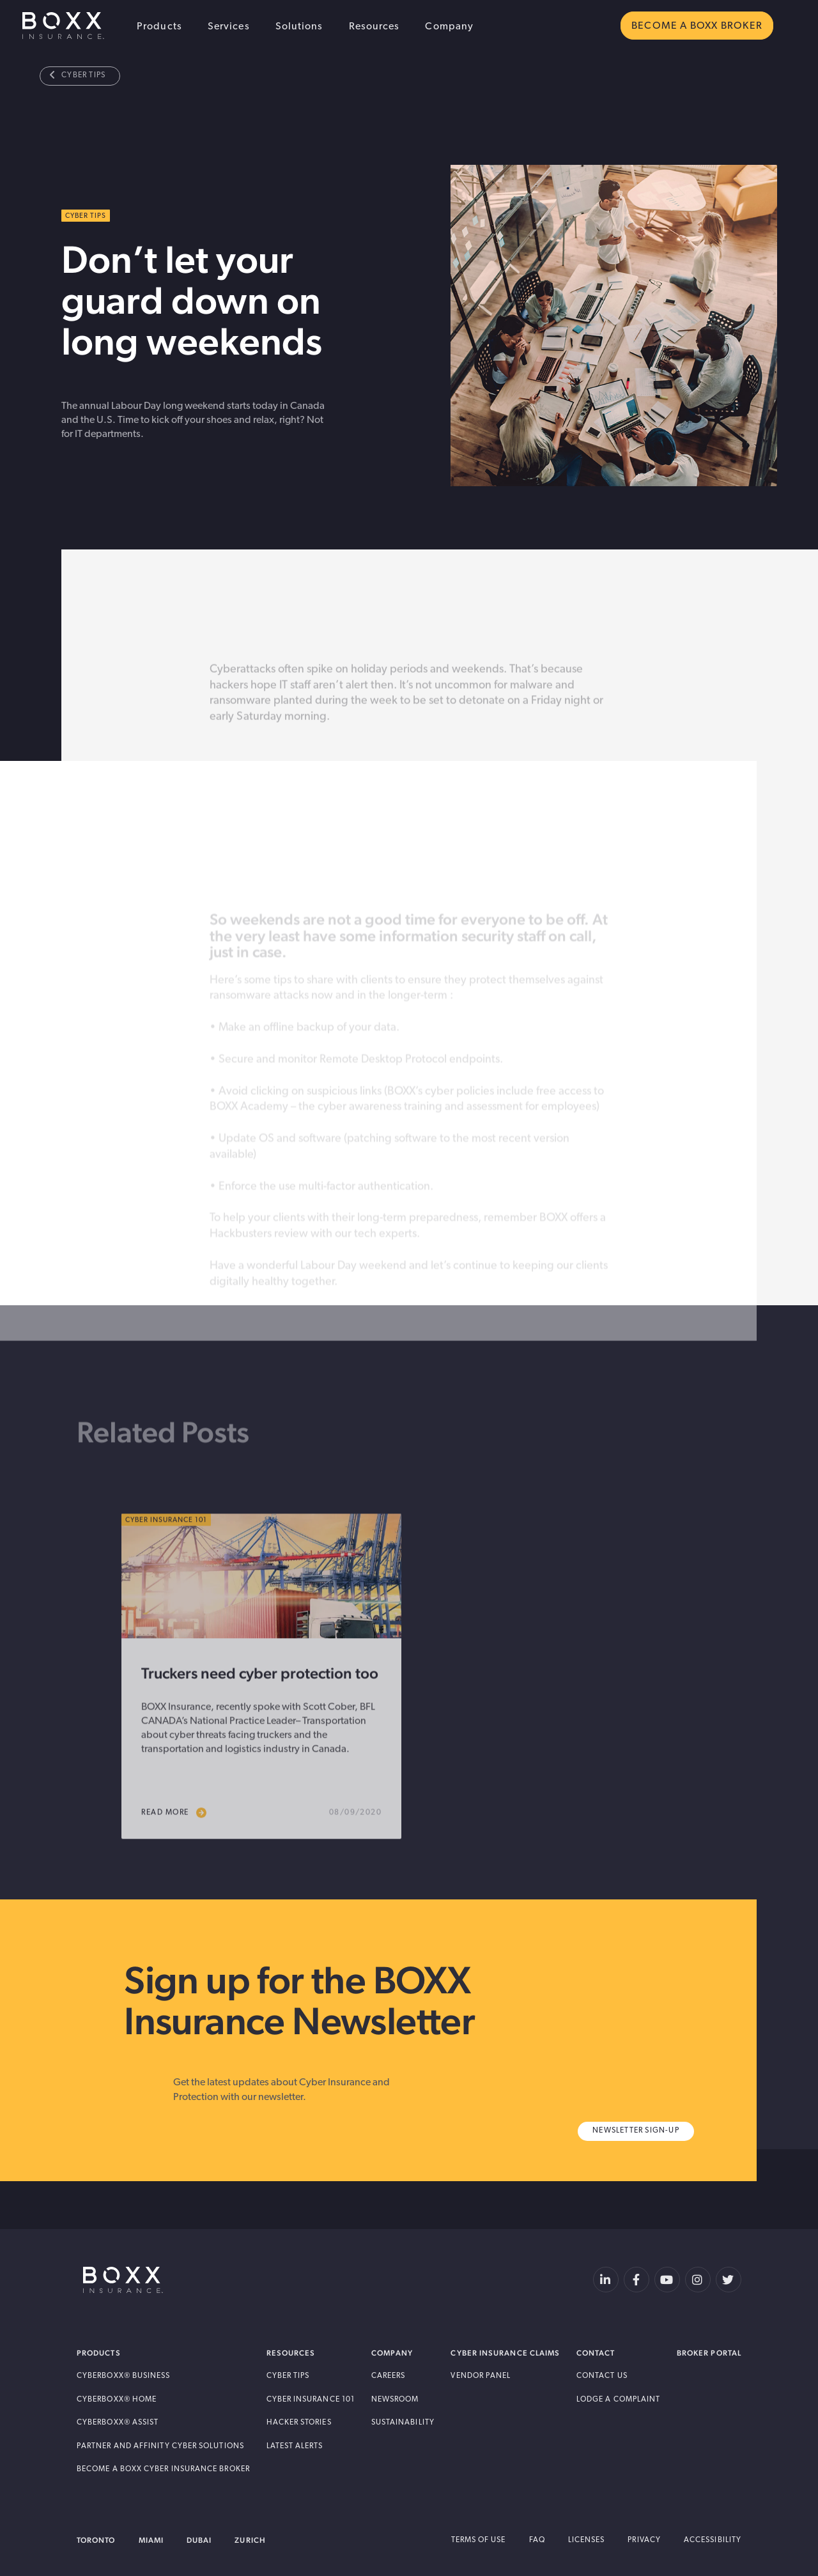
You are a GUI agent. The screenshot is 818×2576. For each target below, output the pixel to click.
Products (159, 27)
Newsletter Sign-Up (635, 2131)
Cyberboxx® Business (124, 2376)
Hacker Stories (299, 2422)
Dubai (199, 2540)
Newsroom (395, 2400)
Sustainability (403, 2422)
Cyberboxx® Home (117, 2400)
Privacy (644, 2540)
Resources (374, 27)
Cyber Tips (77, 75)
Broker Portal (709, 2353)
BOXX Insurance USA (63, 25)
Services (229, 27)
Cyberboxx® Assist (117, 2422)
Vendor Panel (481, 2376)
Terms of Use (478, 2540)
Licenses (586, 2540)
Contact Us (602, 2376)
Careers (388, 2376)
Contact (595, 2353)
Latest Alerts (294, 2446)
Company (449, 27)
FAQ (537, 2540)
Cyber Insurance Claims (505, 2353)
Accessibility (712, 2540)
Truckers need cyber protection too (259, 1714)
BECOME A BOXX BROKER (696, 26)
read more (173, 1854)
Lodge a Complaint (618, 2400)
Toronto (96, 2540)
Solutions (299, 27)
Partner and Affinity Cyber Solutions (160, 2446)
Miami (151, 2540)
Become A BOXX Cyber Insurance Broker (163, 2469)
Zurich (250, 2540)
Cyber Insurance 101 (310, 2400)
